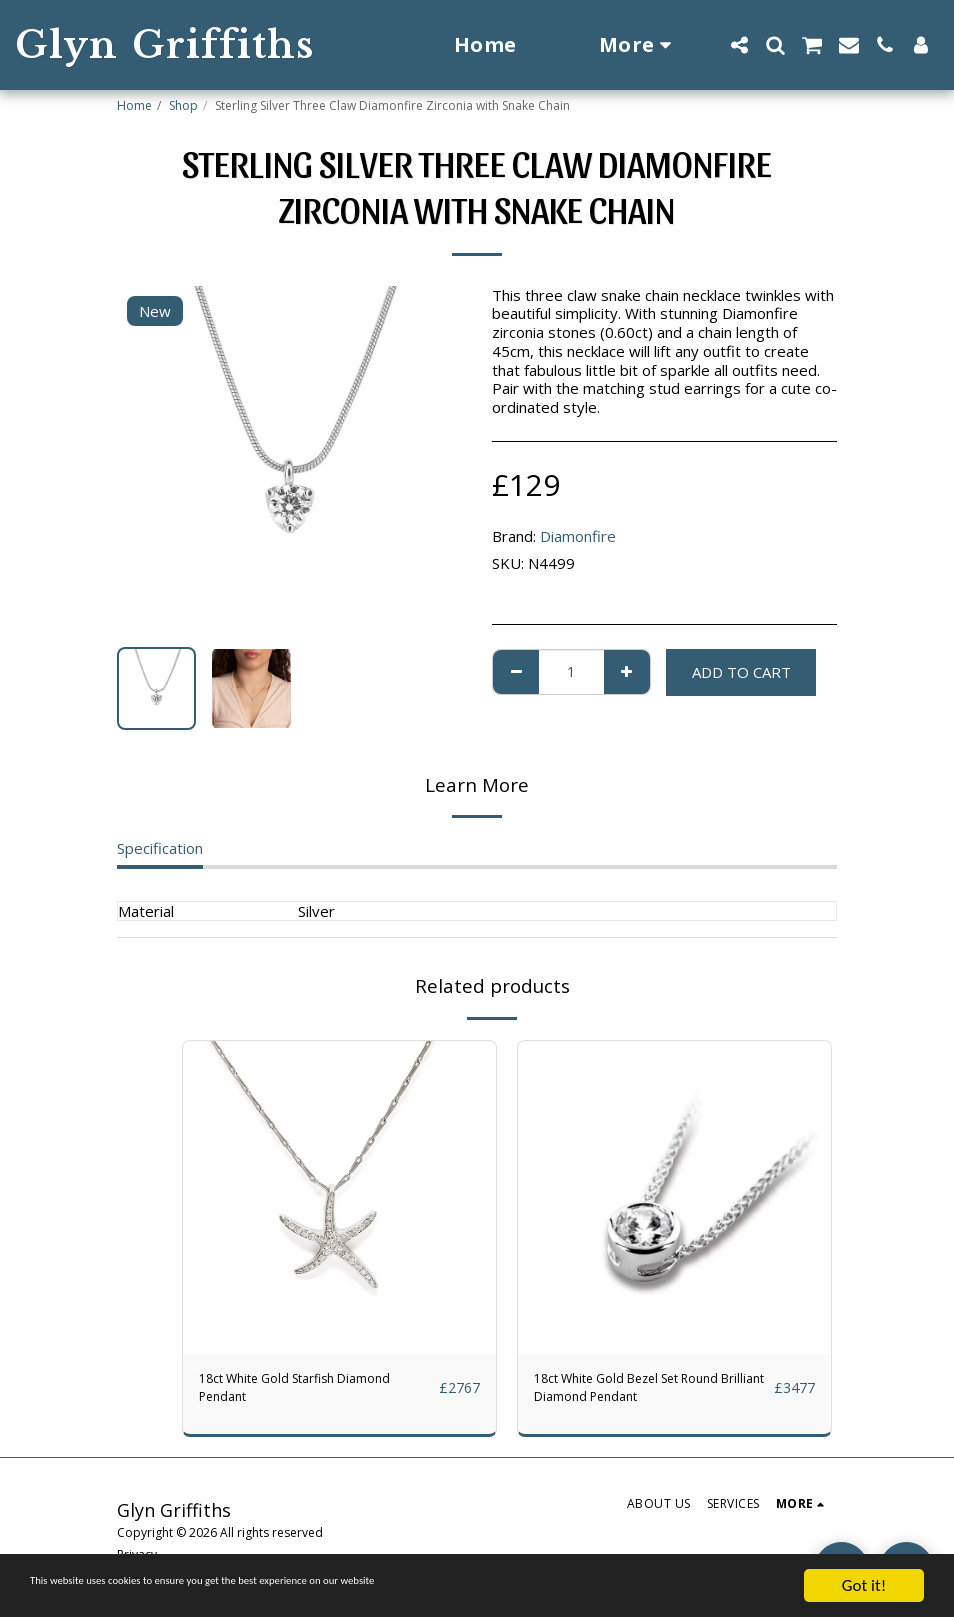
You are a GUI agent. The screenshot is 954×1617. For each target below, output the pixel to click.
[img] (339, 1197)
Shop (183, 105)
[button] (739, 45)
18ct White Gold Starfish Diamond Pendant (315, 1392)
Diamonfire (578, 536)
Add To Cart (741, 672)
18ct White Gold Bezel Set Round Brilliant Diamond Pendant (648, 1392)
